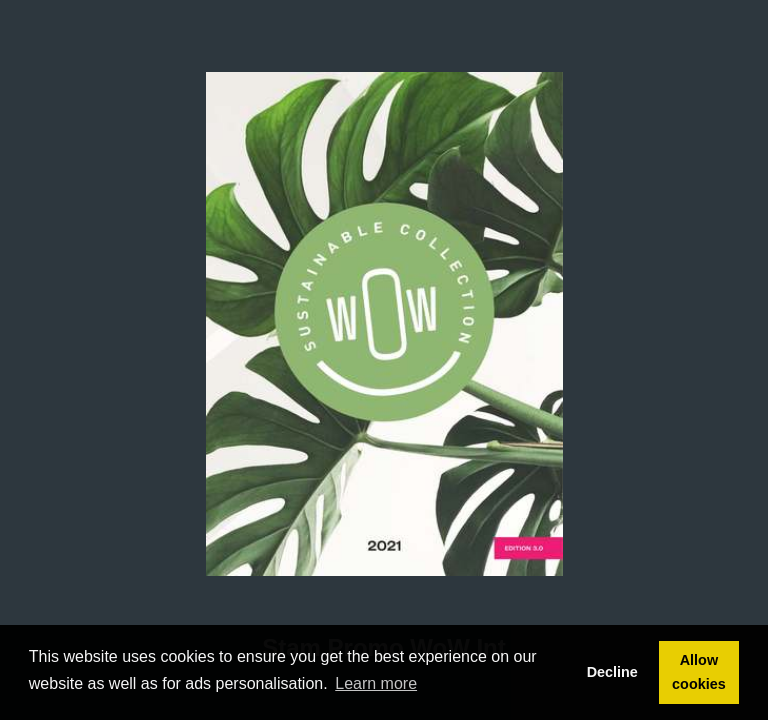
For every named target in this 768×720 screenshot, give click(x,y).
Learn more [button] (376, 683)
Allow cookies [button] (699, 672)
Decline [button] (612, 672)
